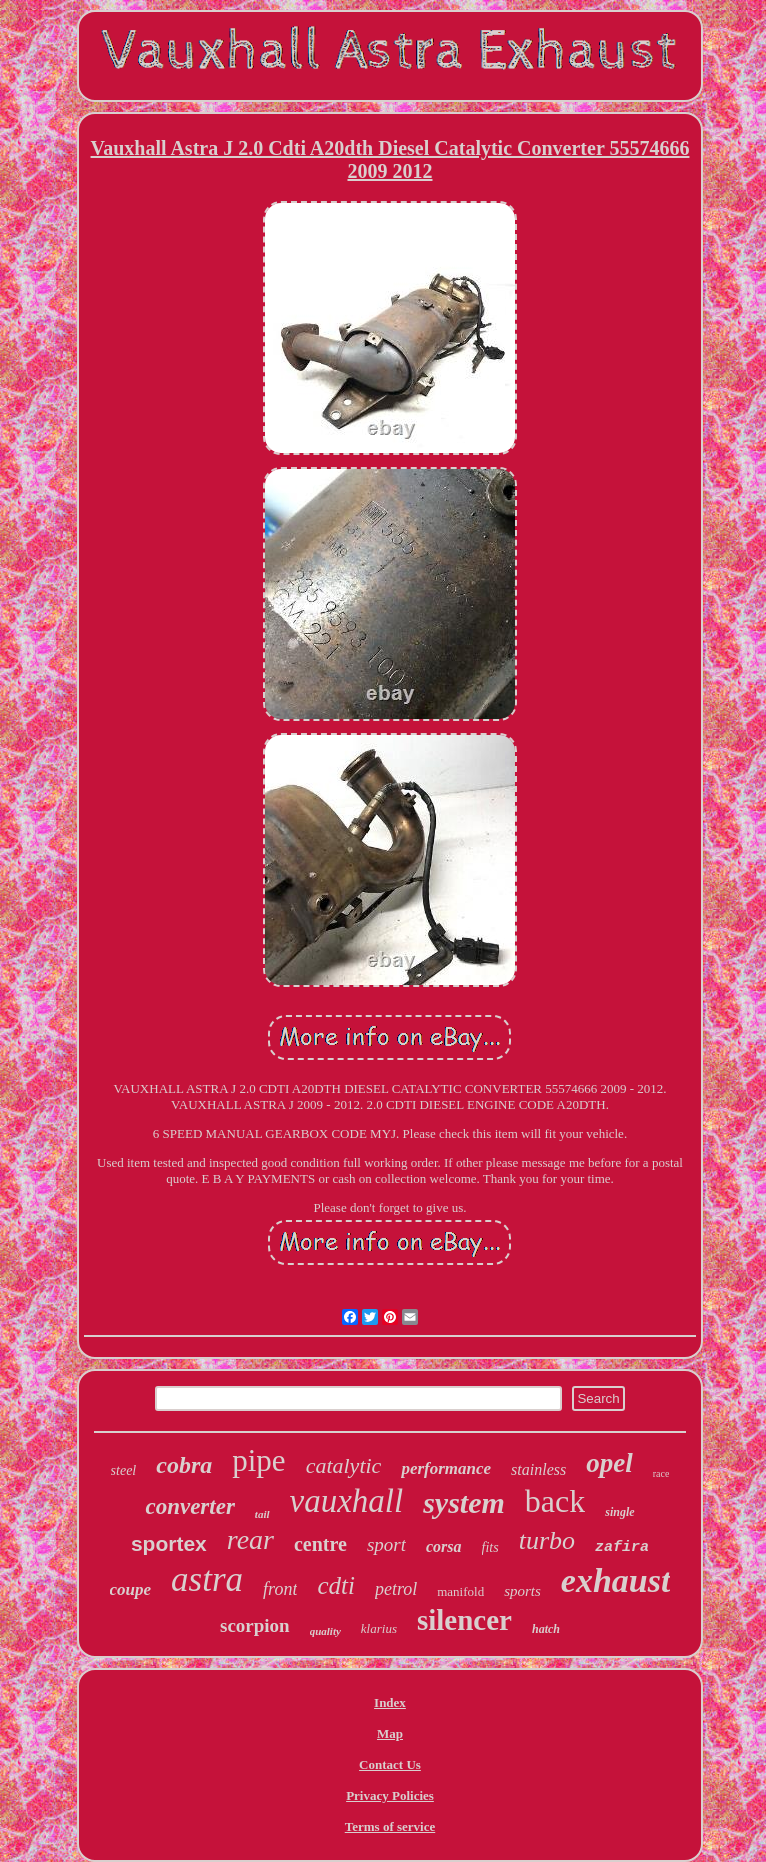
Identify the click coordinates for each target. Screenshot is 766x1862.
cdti (336, 1585)
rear (250, 1539)
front (280, 1589)
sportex (169, 1543)
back (555, 1501)
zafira (622, 1547)
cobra (184, 1465)
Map (390, 1733)
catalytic (344, 1465)
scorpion (255, 1625)
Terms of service (390, 1826)
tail (262, 1514)
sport (386, 1544)
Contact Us (390, 1764)
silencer (464, 1620)
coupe (131, 1589)
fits (490, 1547)
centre (320, 1544)
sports (522, 1591)
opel (609, 1463)
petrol (396, 1589)
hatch (546, 1629)
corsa (444, 1546)
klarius (379, 1628)
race (661, 1473)
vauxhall (347, 1501)
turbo (547, 1540)
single (619, 1512)
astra (207, 1579)
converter (189, 1506)
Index (390, 1702)
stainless (538, 1469)
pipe (258, 1460)
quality (325, 1631)
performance (446, 1468)
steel (124, 1470)
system (464, 1502)
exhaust (616, 1580)
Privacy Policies (390, 1795)
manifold (460, 1591)
